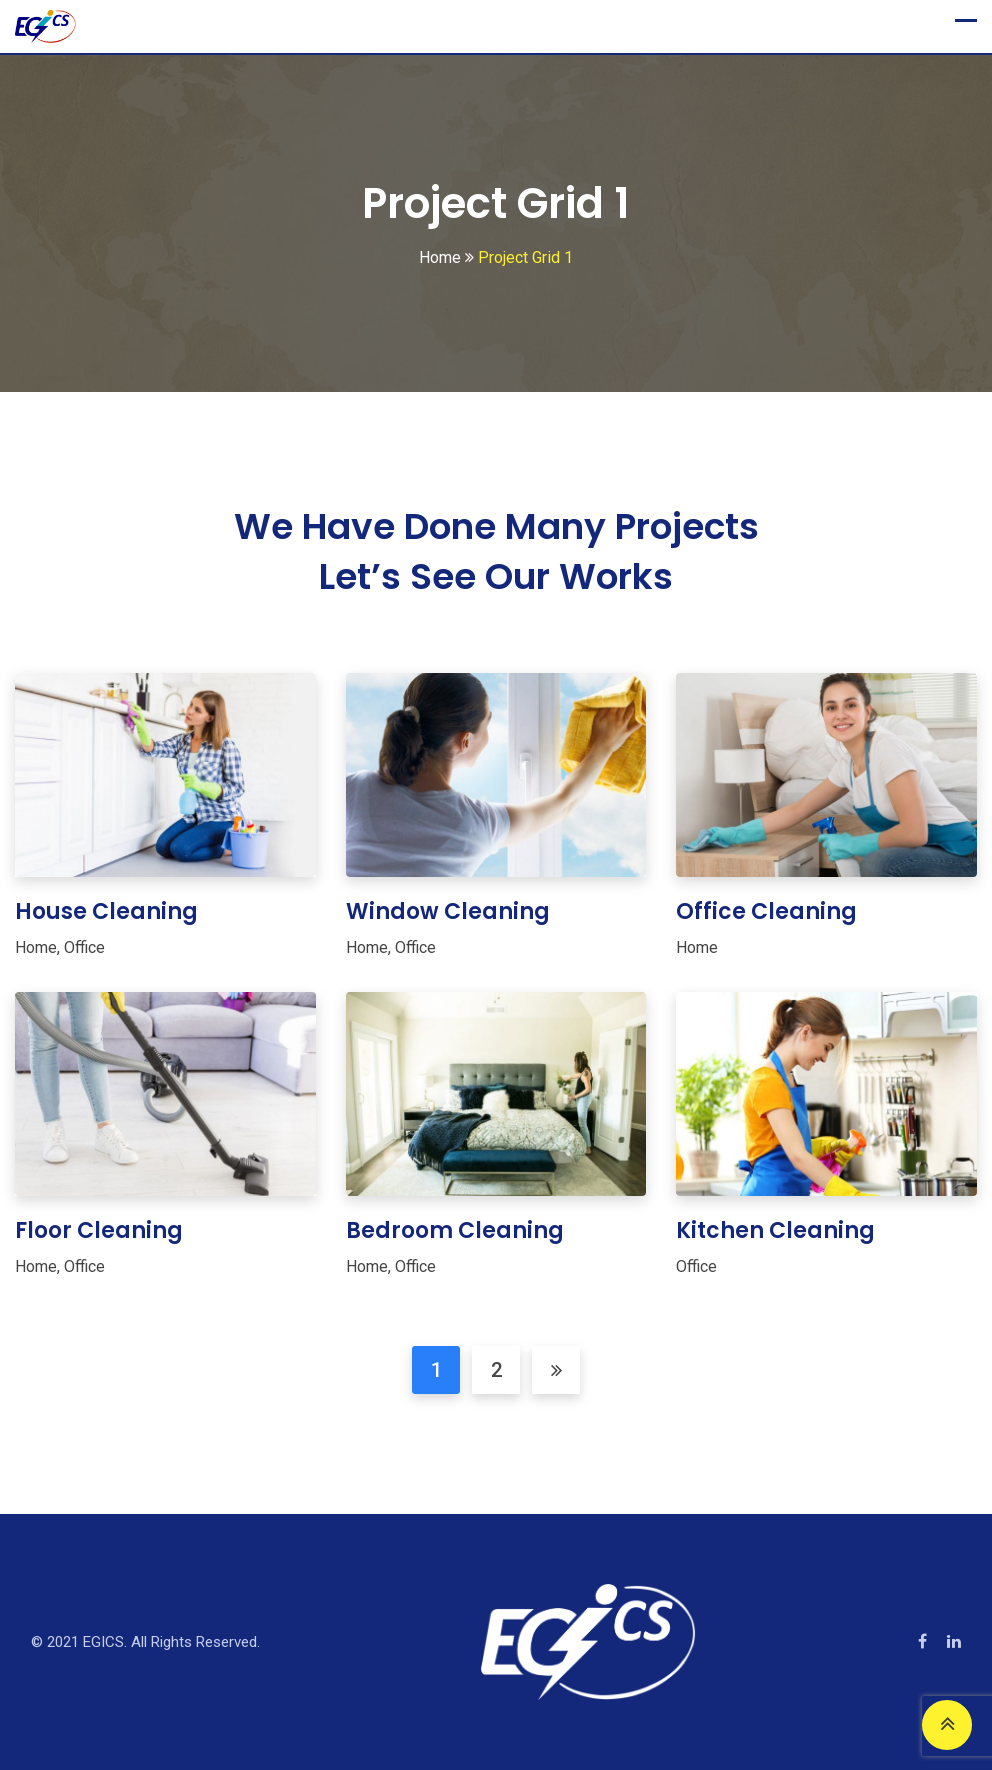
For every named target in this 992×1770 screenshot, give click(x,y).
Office (84, 947)
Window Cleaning (448, 911)
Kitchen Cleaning (775, 1230)
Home (36, 947)
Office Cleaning (766, 911)
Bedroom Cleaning (455, 1230)
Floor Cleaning (99, 1230)
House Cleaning (106, 911)
